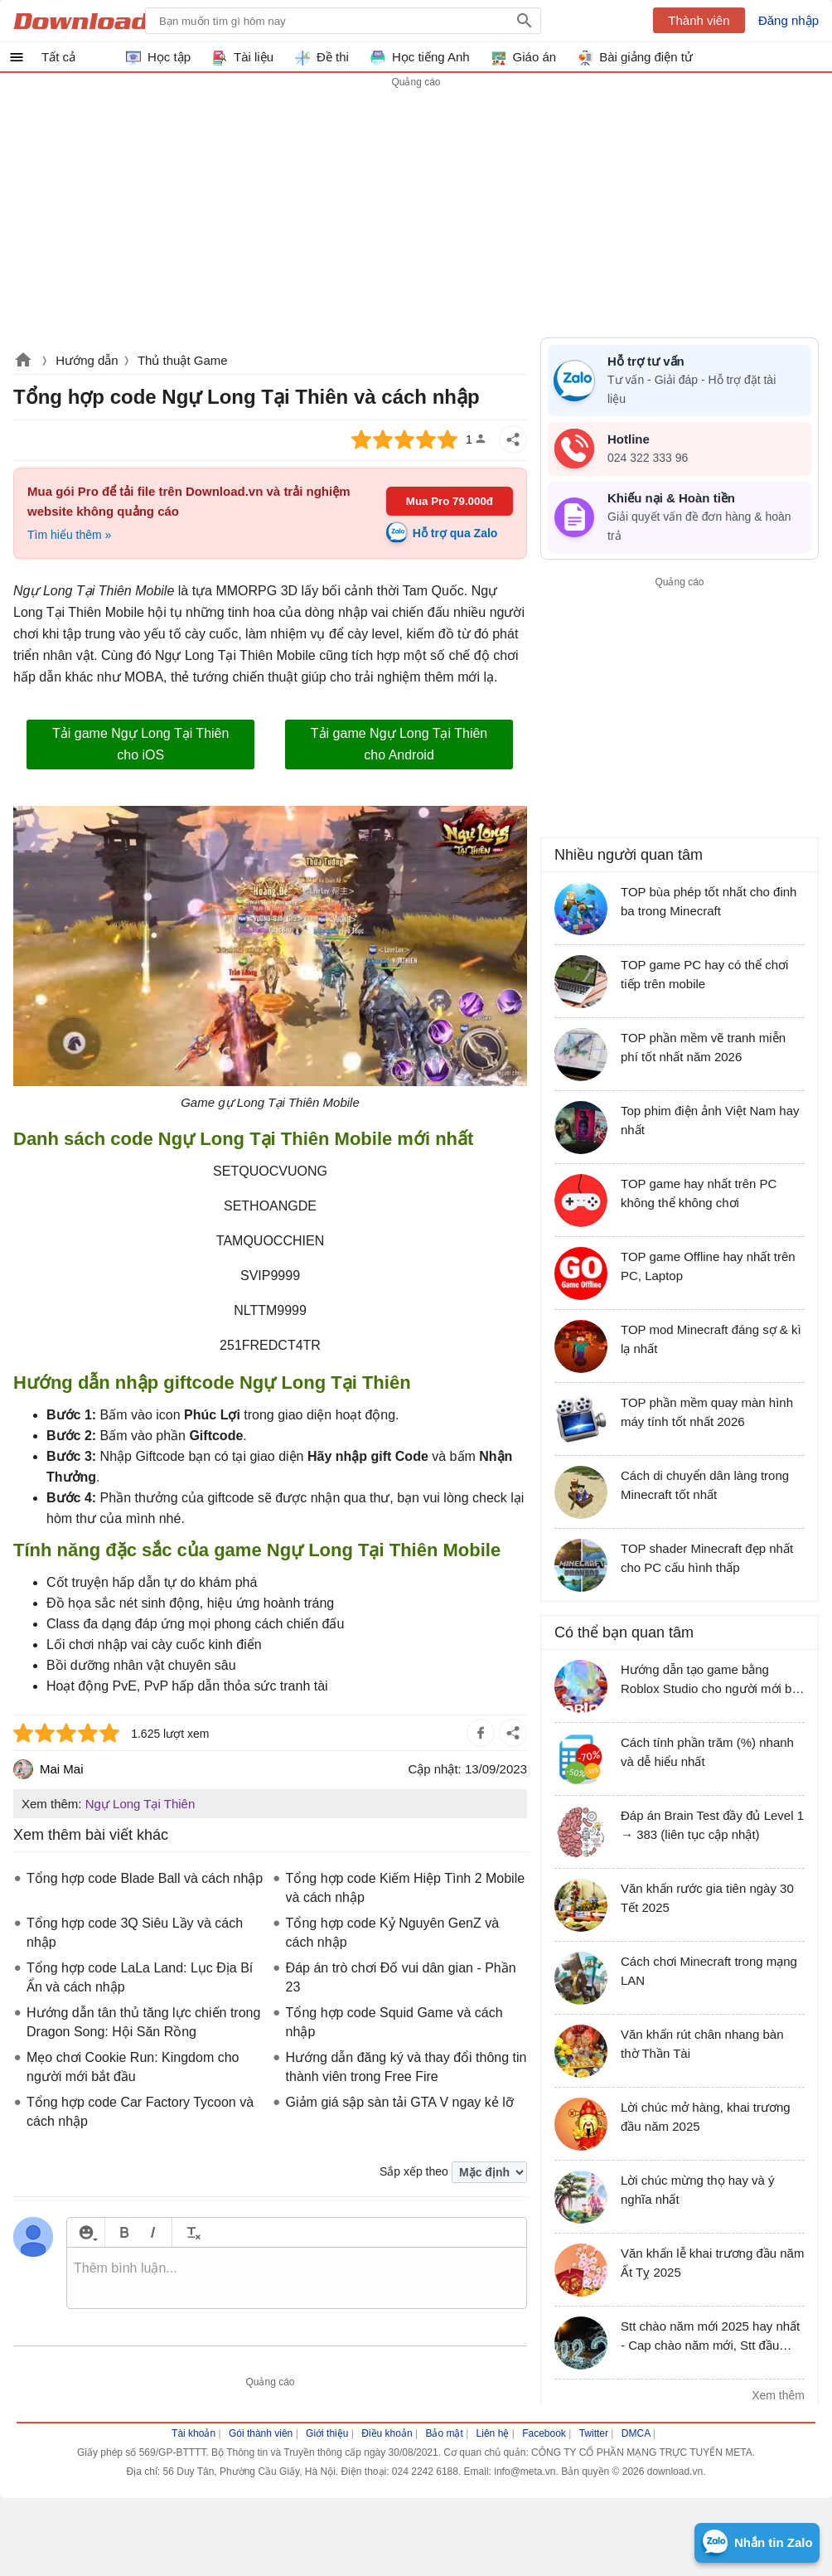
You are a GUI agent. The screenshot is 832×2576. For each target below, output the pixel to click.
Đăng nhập (788, 20)
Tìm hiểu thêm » (69, 534)
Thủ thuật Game (183, 360)
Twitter (593, 2433)
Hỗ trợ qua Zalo (455, 533)
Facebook (544, 2433)
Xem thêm (778, 2395)
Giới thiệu (327, 2433)
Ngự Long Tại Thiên (140, 1804)
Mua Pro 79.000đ (449, 501)
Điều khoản (386, 2433)
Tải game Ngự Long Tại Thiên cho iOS (140, 744)
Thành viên (698, 20)
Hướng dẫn (87, 360)
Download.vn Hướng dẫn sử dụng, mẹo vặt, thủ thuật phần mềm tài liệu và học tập (94, 20)
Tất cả (58, 57)
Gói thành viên (261, 2433)
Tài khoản (193, 2433)
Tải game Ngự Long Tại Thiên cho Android (399, 744)
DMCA (636, 2433)
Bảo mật (443, 2433)
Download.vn (23, 361)
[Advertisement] (679, 708)
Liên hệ (493, 2433)
